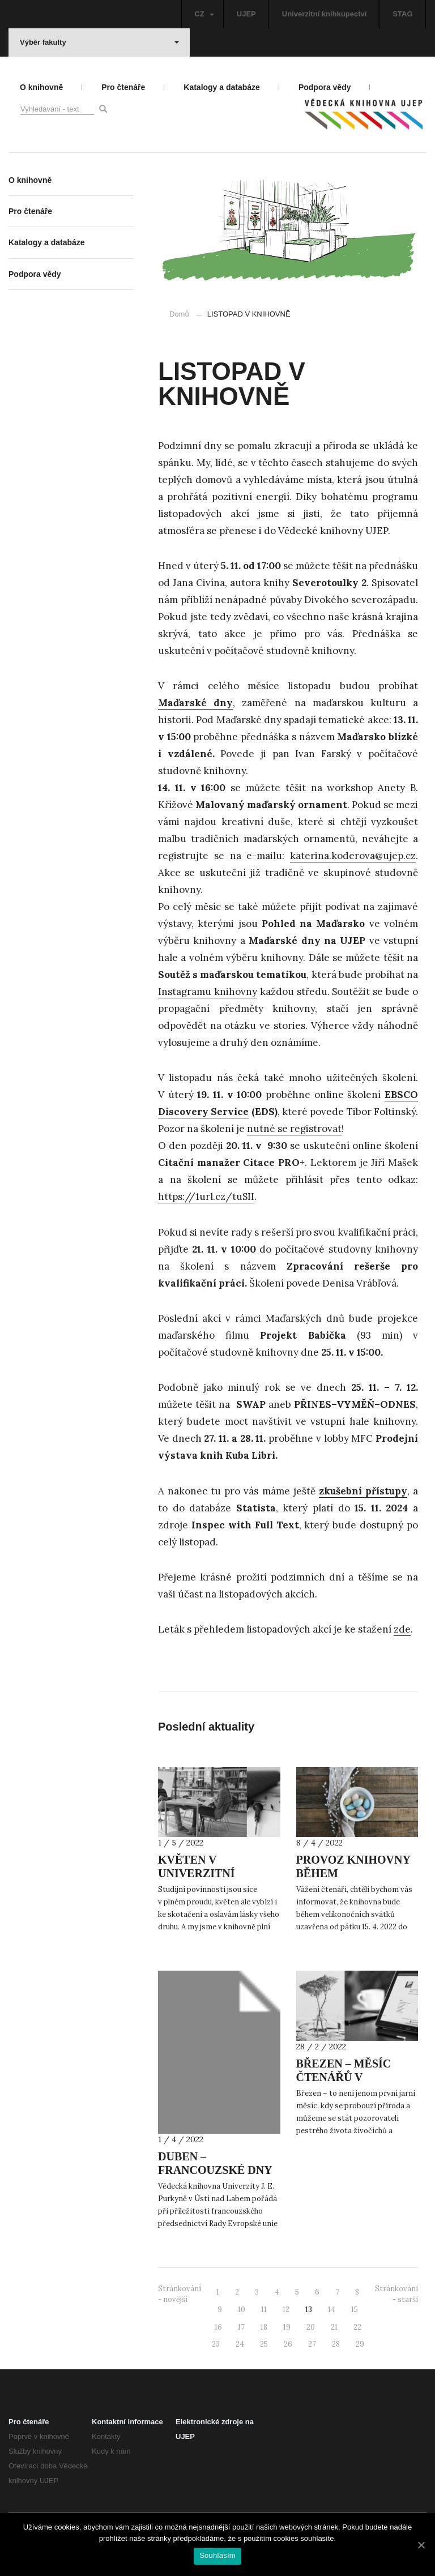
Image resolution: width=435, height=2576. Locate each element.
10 (241, 2309)
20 (310, 2327)
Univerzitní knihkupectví (324, 14)
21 (334, 2327)
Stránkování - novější (179, 2294)
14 (331, 2309)
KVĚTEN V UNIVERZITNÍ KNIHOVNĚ (196, 1873)
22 (357, 2327)
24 (240, 2344)
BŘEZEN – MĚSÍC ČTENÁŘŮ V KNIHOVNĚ (343, 2077)
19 (287, 2327)
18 (264, 2327)
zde (402, 1629)
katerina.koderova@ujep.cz (353, 855)
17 (241, 2327)
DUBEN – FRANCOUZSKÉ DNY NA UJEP (215, 2170)
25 (264, 2344)
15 (354, 2309)
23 (216, 2344)
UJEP (246, 14)
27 (312, 2344)
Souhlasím (217, 2555)
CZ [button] (204, 14)
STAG (402, 14)
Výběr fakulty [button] (99, 42)
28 (336, 2344)
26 (288, 2344)
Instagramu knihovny (207, 991)
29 (360, 2344)
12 (286, 2309)
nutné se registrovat (294, 1128)
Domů (179, 314)
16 (218, 2327)
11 (264, 2309)
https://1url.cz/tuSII (206, 1196)
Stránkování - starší (396, 2294)
